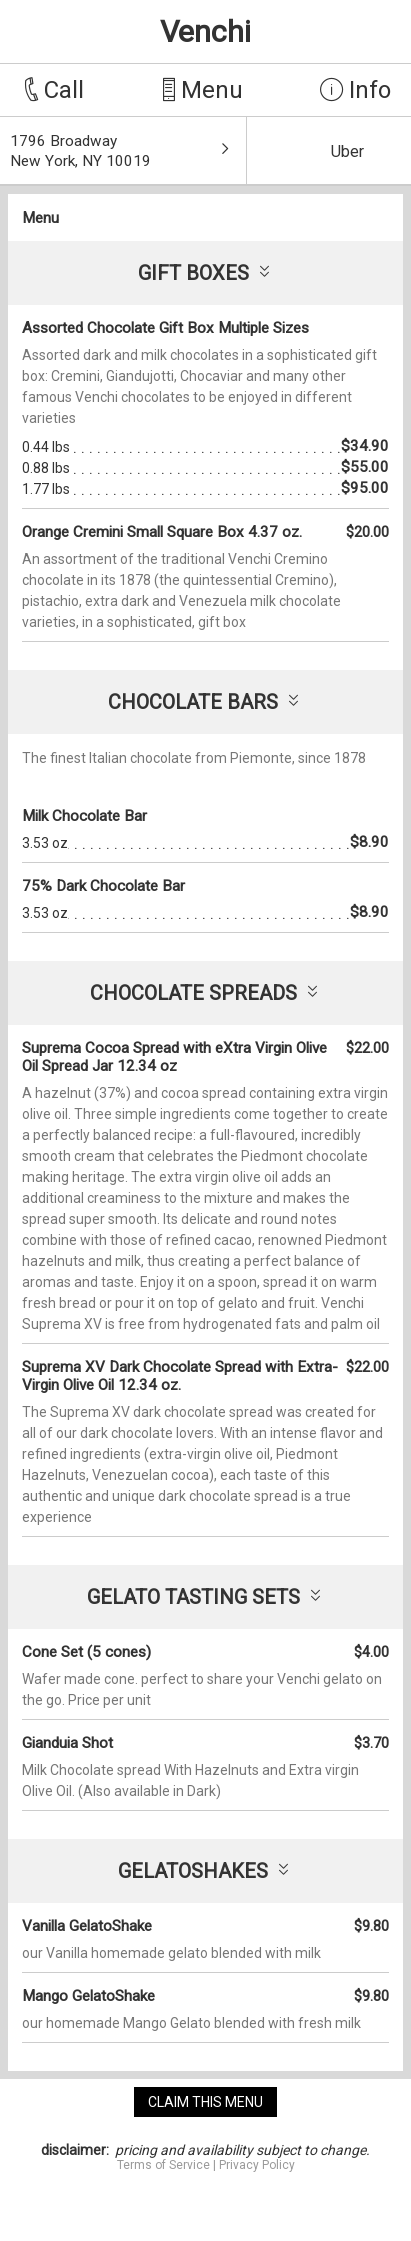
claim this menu (205, 2102)
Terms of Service (163, 2165)
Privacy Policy (257, 2165)
